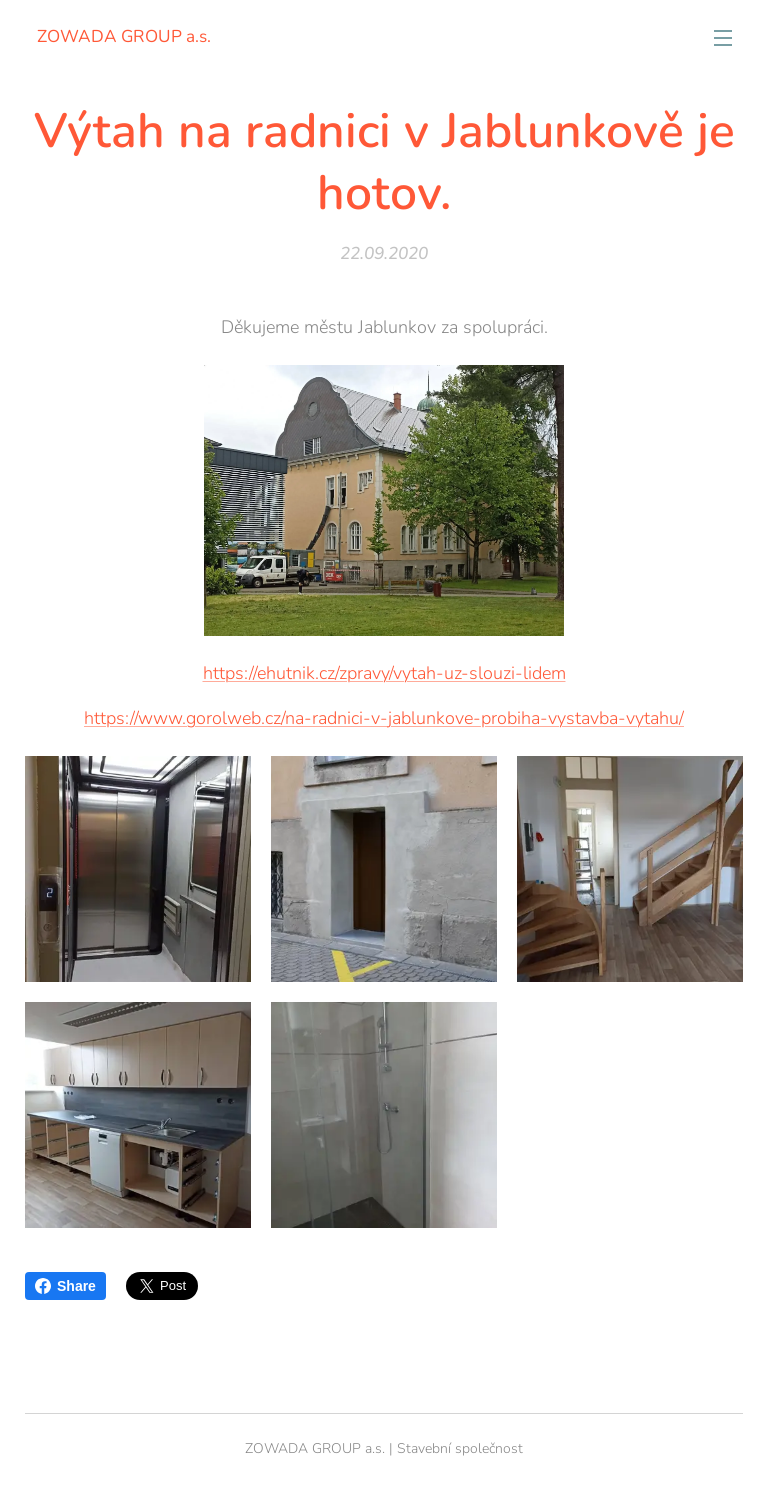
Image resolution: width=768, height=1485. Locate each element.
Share (65, 1286)
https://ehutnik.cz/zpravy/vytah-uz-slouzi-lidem (384, 672)
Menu (723, 38)
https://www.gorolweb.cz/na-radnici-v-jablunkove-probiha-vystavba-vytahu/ (384, 717)
